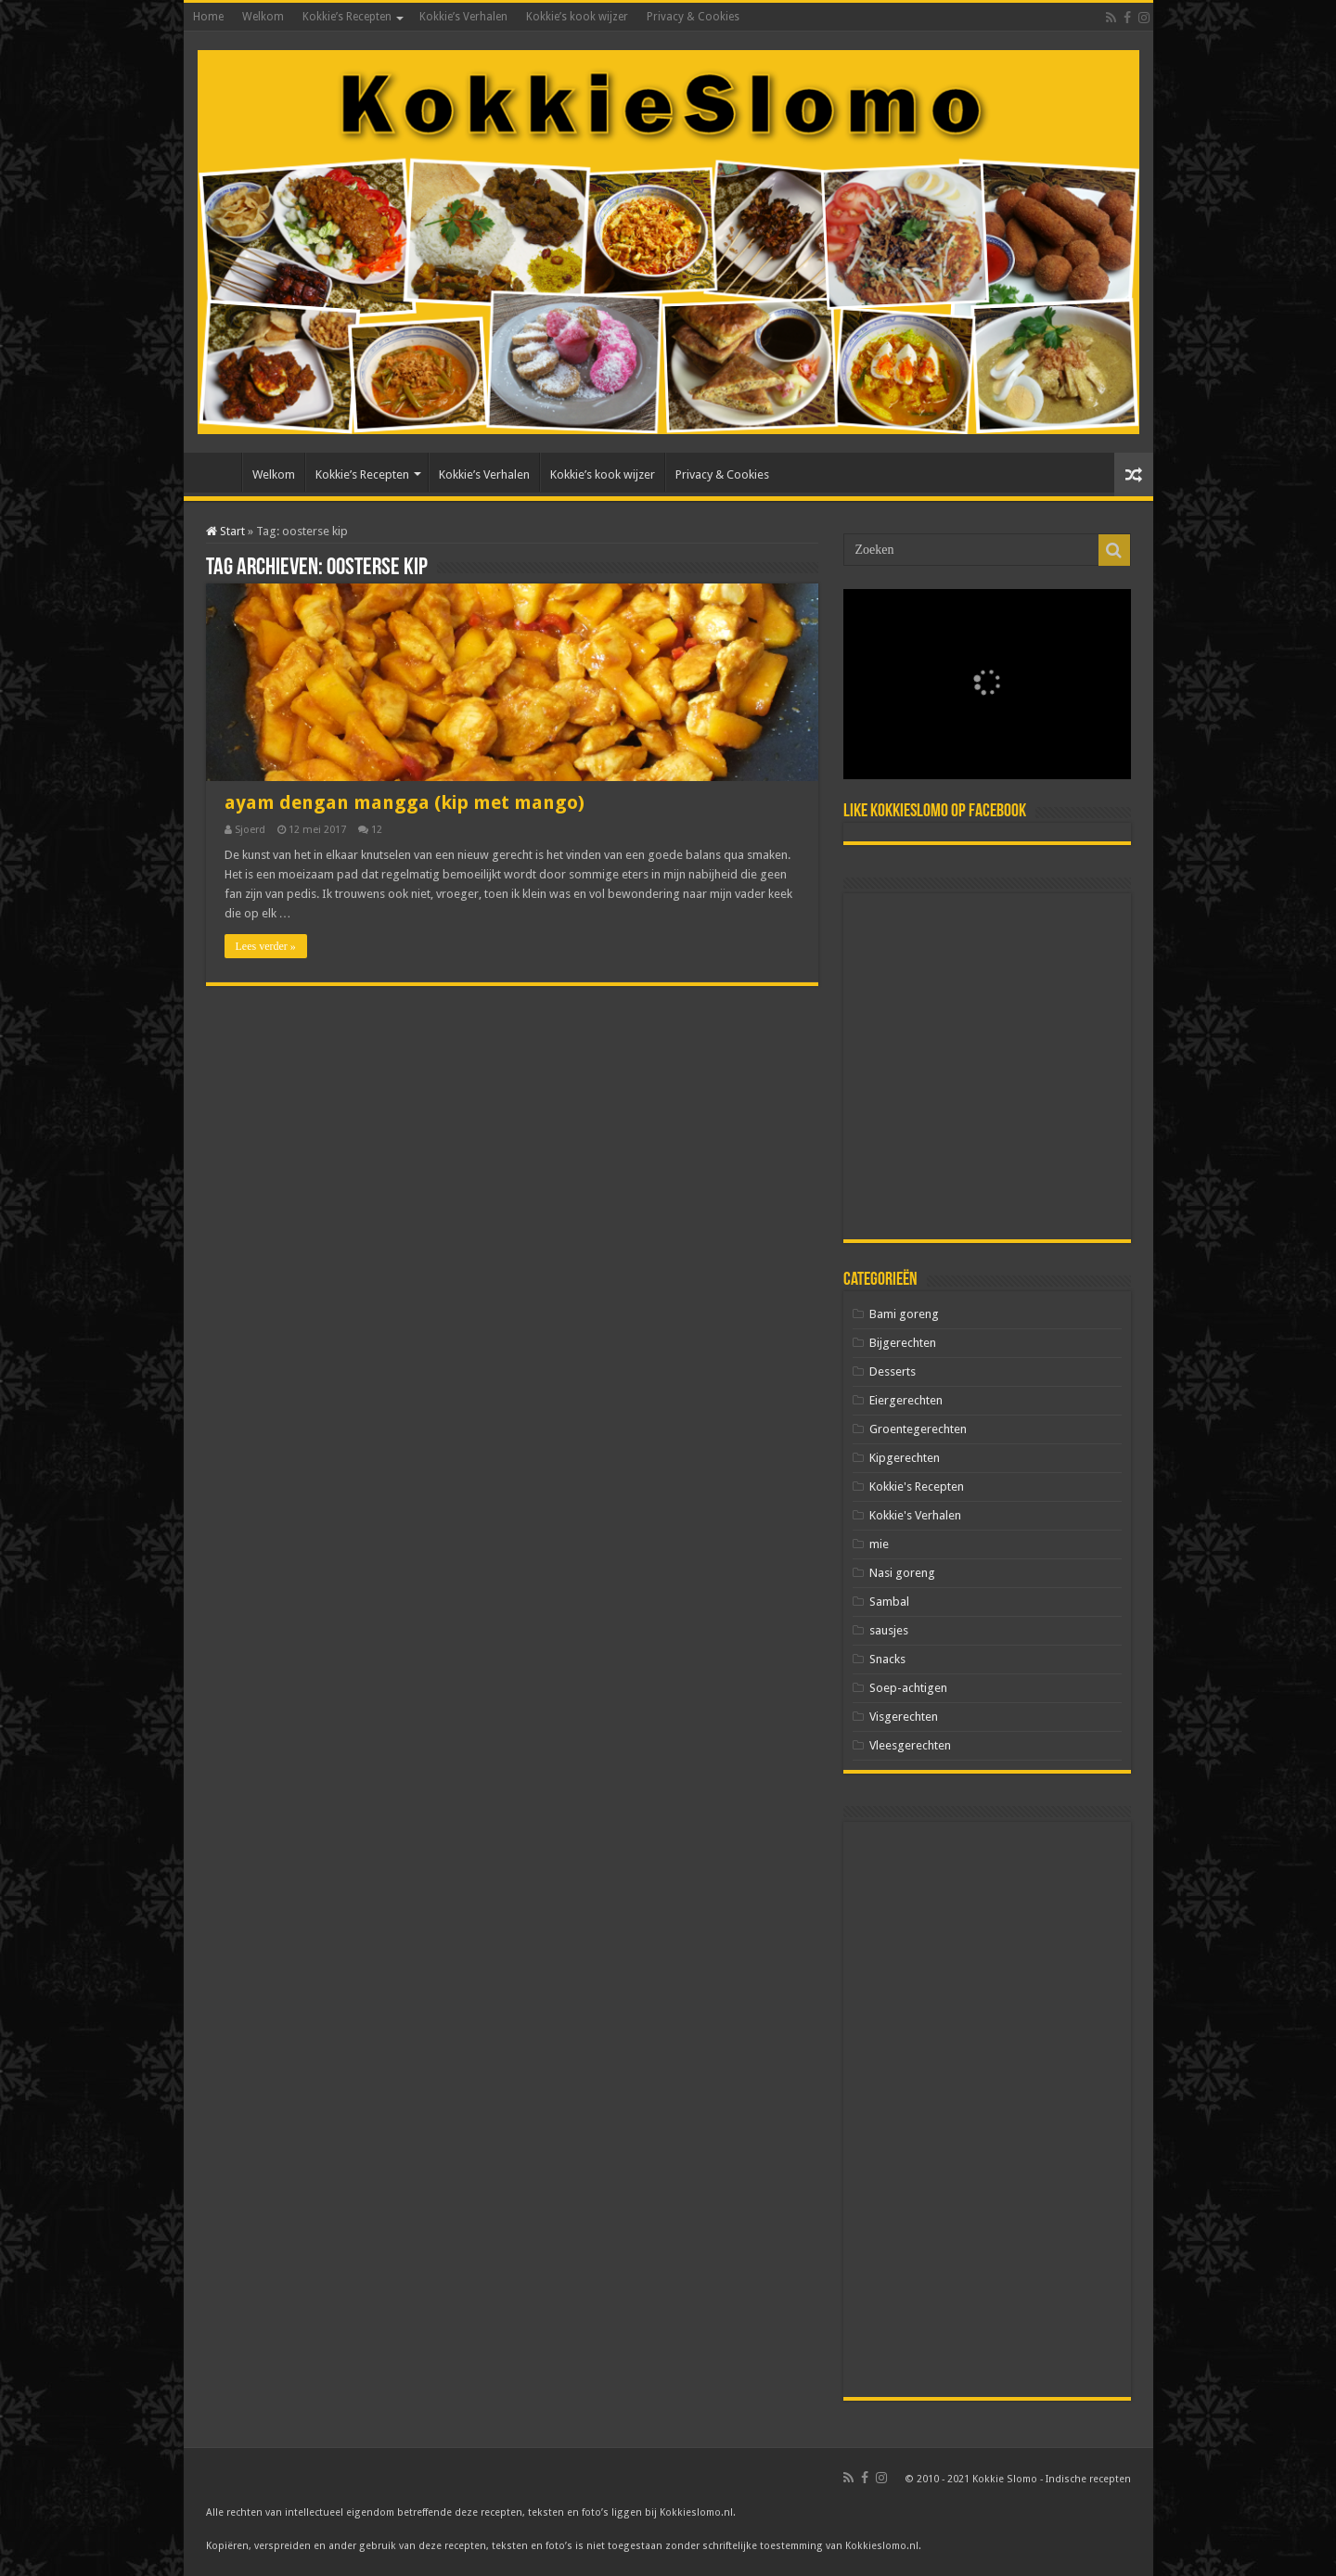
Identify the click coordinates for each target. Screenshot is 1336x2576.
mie (879, 1544)
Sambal (889, 1601)
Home (208, 16)
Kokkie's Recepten (916, 1486)
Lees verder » (266, 946)
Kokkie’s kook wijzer (577, 16)
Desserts (892, 1371)
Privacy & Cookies (693, 16)
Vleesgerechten (910, 1745)
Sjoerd (250, 830)
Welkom (263, 16)
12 (376, 830)
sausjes (888, 1630)
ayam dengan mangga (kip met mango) (404, 802)
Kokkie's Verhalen (915, 1515)
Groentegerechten (918, 1429)
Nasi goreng (902, 1573)
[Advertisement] (987, 1066)
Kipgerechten (904, 1458)
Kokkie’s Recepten (347, 16)
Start (225, 531)
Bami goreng (904, 1314)
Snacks (887, 1659)
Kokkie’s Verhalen (463, 16)
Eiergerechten (906, 1400)
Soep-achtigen (908, 1688)
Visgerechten (903, 1717)
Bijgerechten (902, 1343)
